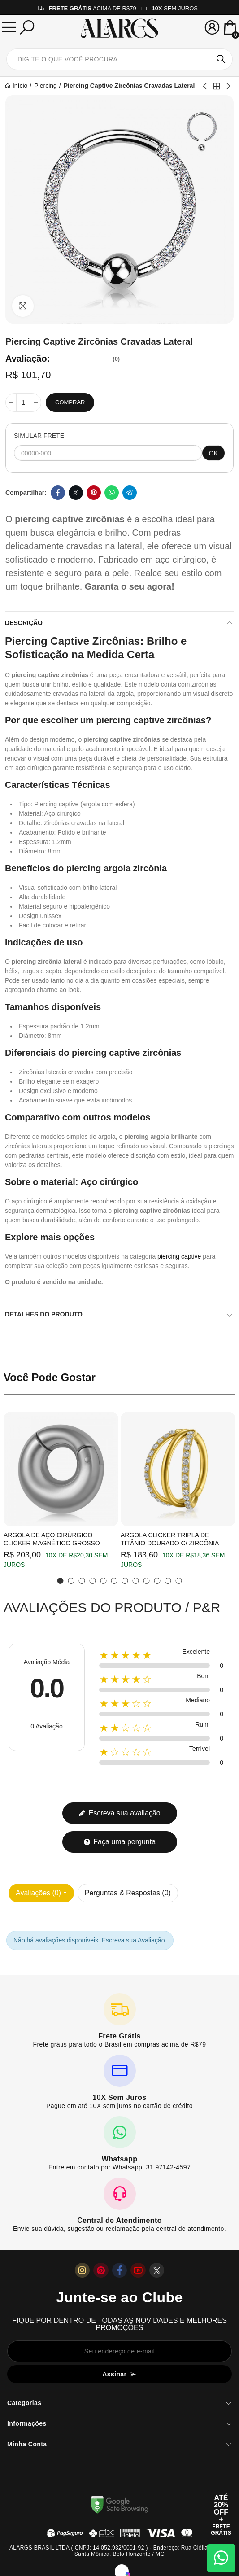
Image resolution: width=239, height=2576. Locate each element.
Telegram (130, 492)
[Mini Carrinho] (230, 28)
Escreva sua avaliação (119, 1813)
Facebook (58, 492)
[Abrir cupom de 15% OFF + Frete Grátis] (221, 2515)
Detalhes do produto (44, 1314)
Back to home (216, 86)
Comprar (70, 402)
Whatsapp (112, 492)
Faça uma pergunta (119, 1842)
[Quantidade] (23, 402)
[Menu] (9, 27)
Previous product (205, 86)
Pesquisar (221, 59)
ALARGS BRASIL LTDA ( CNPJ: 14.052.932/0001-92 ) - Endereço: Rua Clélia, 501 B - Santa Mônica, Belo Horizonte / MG (119, 2551)
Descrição (24, 622)
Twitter (76, 492)
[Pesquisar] (27, 27)
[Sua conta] (212, 27)
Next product (228, 86)
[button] (60, 1581)
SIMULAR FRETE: (40, 435)
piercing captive (179, 1256)
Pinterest (94, 492)
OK (213, 453)
